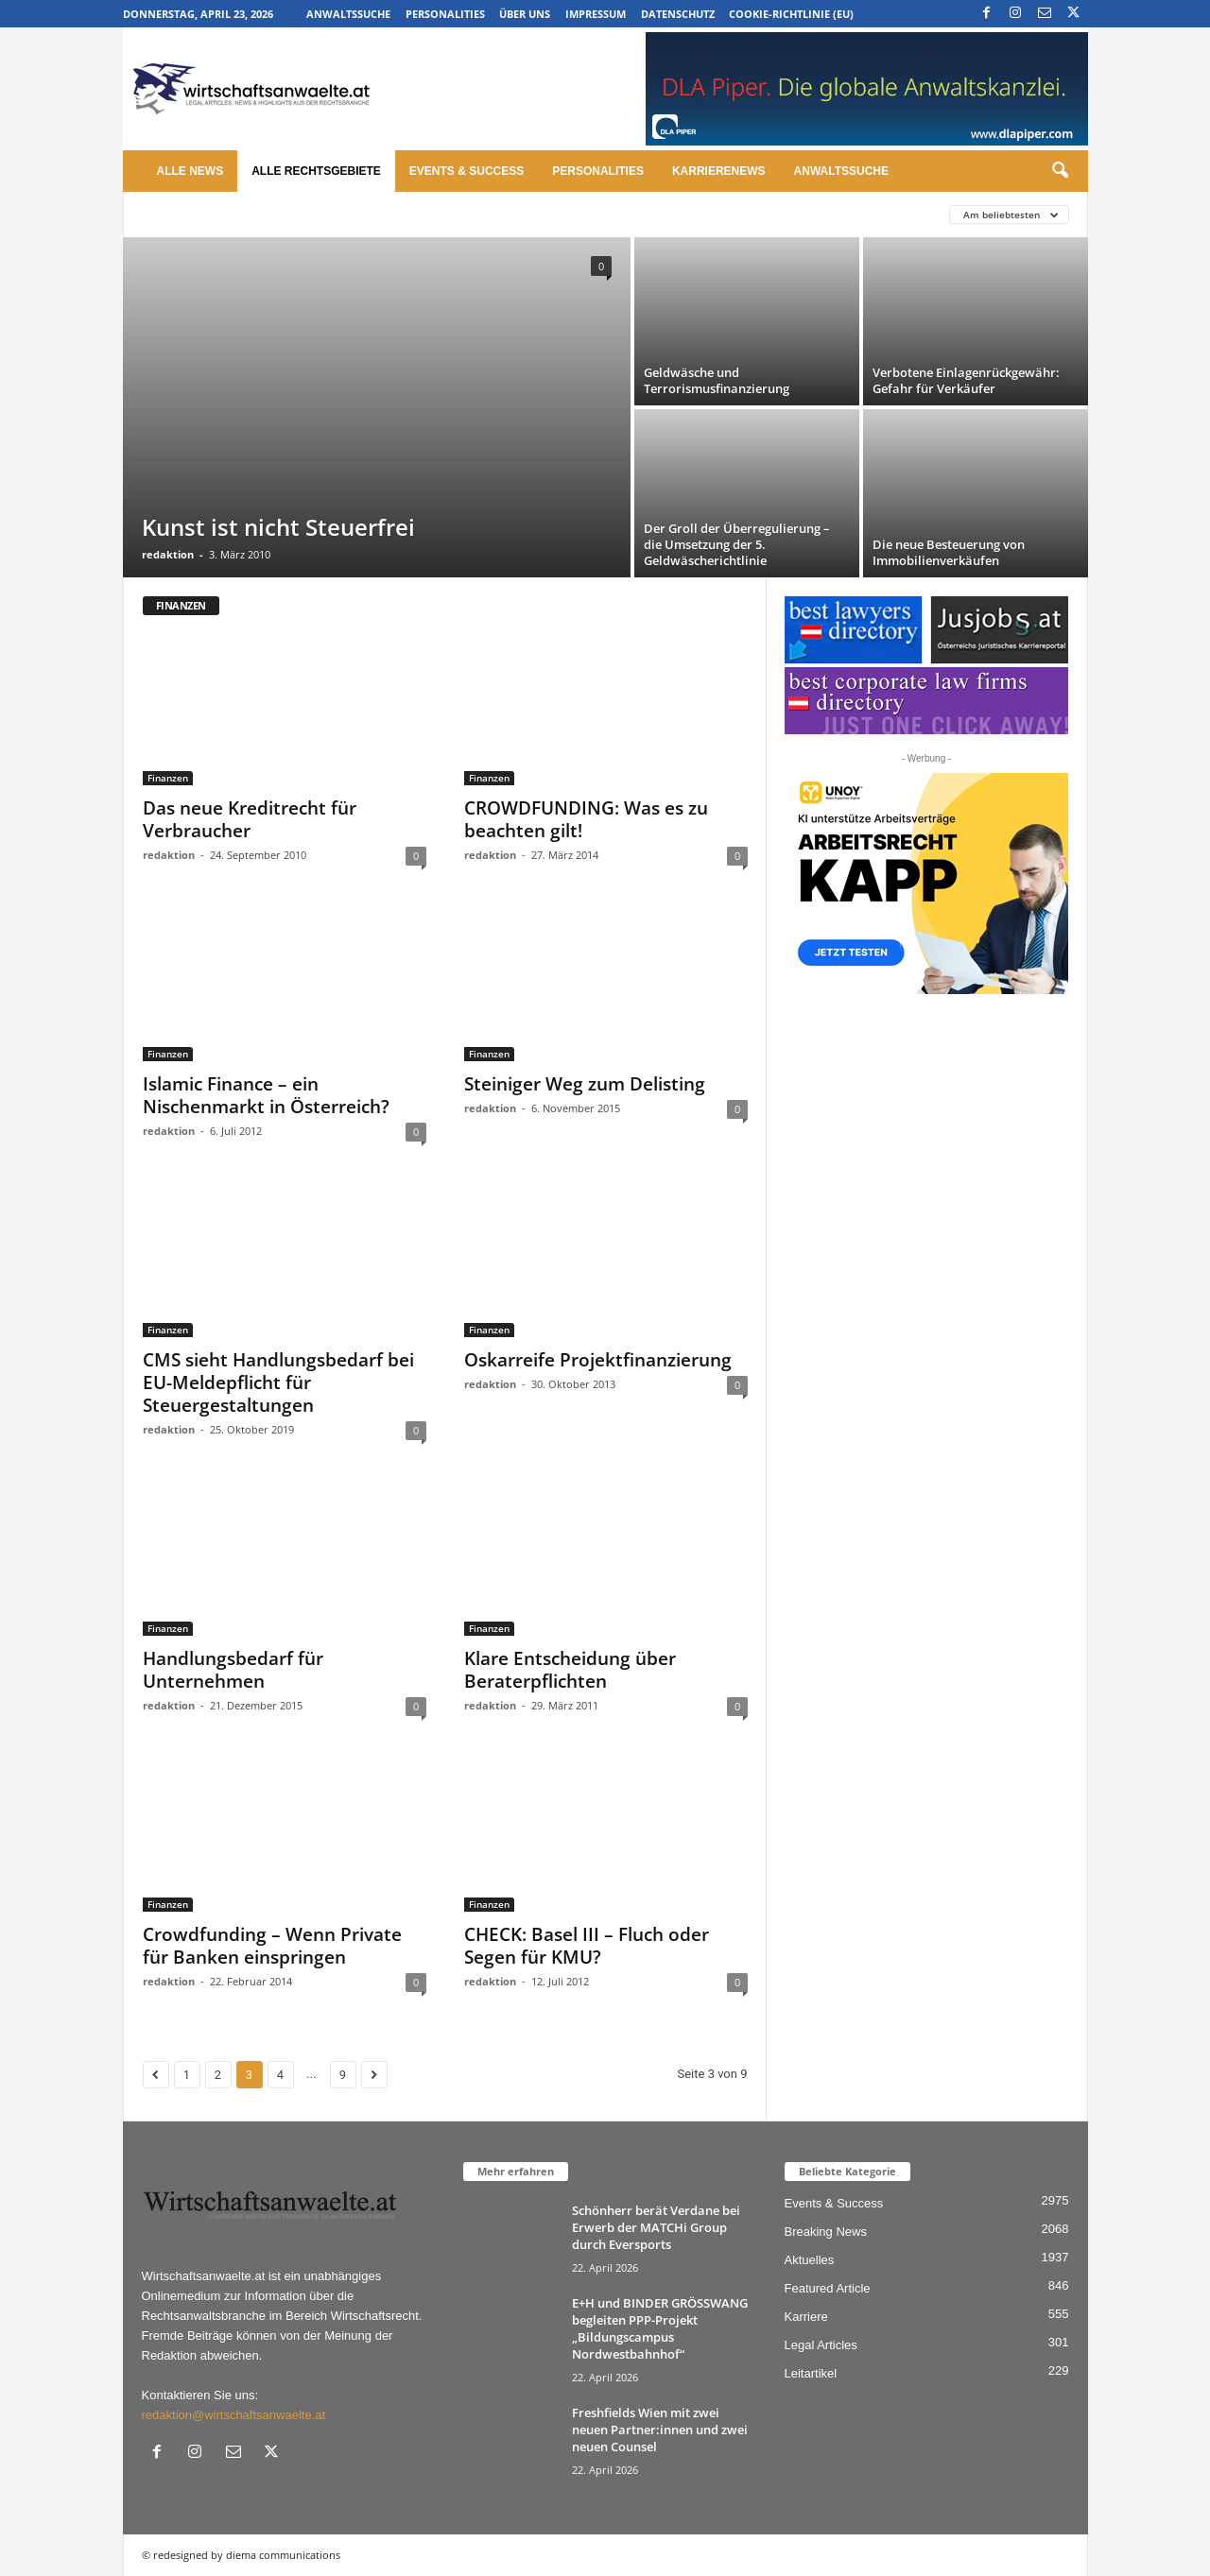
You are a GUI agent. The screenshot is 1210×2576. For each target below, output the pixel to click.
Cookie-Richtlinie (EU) (791, 14)
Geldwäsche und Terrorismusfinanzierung (716, 380)
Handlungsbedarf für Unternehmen (233, 1669)
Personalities (445, 14)
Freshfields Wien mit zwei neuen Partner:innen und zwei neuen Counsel (660, 2429)
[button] (1059, 171)
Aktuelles (810, 2260)
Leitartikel (811, 2373)
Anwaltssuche (348, 14)
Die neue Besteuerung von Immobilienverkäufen (949, 552)
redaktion (168, 554)
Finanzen (167, 777)
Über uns (524, 14)
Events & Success (466, 171)
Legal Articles (821, 2345)
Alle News (190, 171)
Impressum (595, 14)
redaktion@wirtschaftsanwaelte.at (234, 2415)
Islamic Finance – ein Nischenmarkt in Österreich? (266, 1095)
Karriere (806, 2317)
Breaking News (826, 2231)
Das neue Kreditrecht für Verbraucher (249, 819)
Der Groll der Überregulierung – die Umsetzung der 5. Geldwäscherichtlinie (737, 544)
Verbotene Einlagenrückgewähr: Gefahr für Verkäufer (966, 380)
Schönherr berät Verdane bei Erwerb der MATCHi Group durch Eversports (656, 2227)
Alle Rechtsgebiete (316, 171)
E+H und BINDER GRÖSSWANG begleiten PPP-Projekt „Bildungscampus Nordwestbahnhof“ (660, 2328)
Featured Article (828, 2288)
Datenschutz (678, 14)
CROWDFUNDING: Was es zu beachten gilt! (586, 819)
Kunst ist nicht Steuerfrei (278, 526)
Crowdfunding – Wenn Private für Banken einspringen (272, 1945)
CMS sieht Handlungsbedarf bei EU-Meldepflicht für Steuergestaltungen (278, 1382)
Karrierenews (719, 171)
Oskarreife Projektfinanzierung (598, 1360)
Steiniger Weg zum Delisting (584, 1084)
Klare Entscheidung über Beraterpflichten (570, 1669)
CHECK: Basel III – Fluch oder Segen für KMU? (586, 1945)
